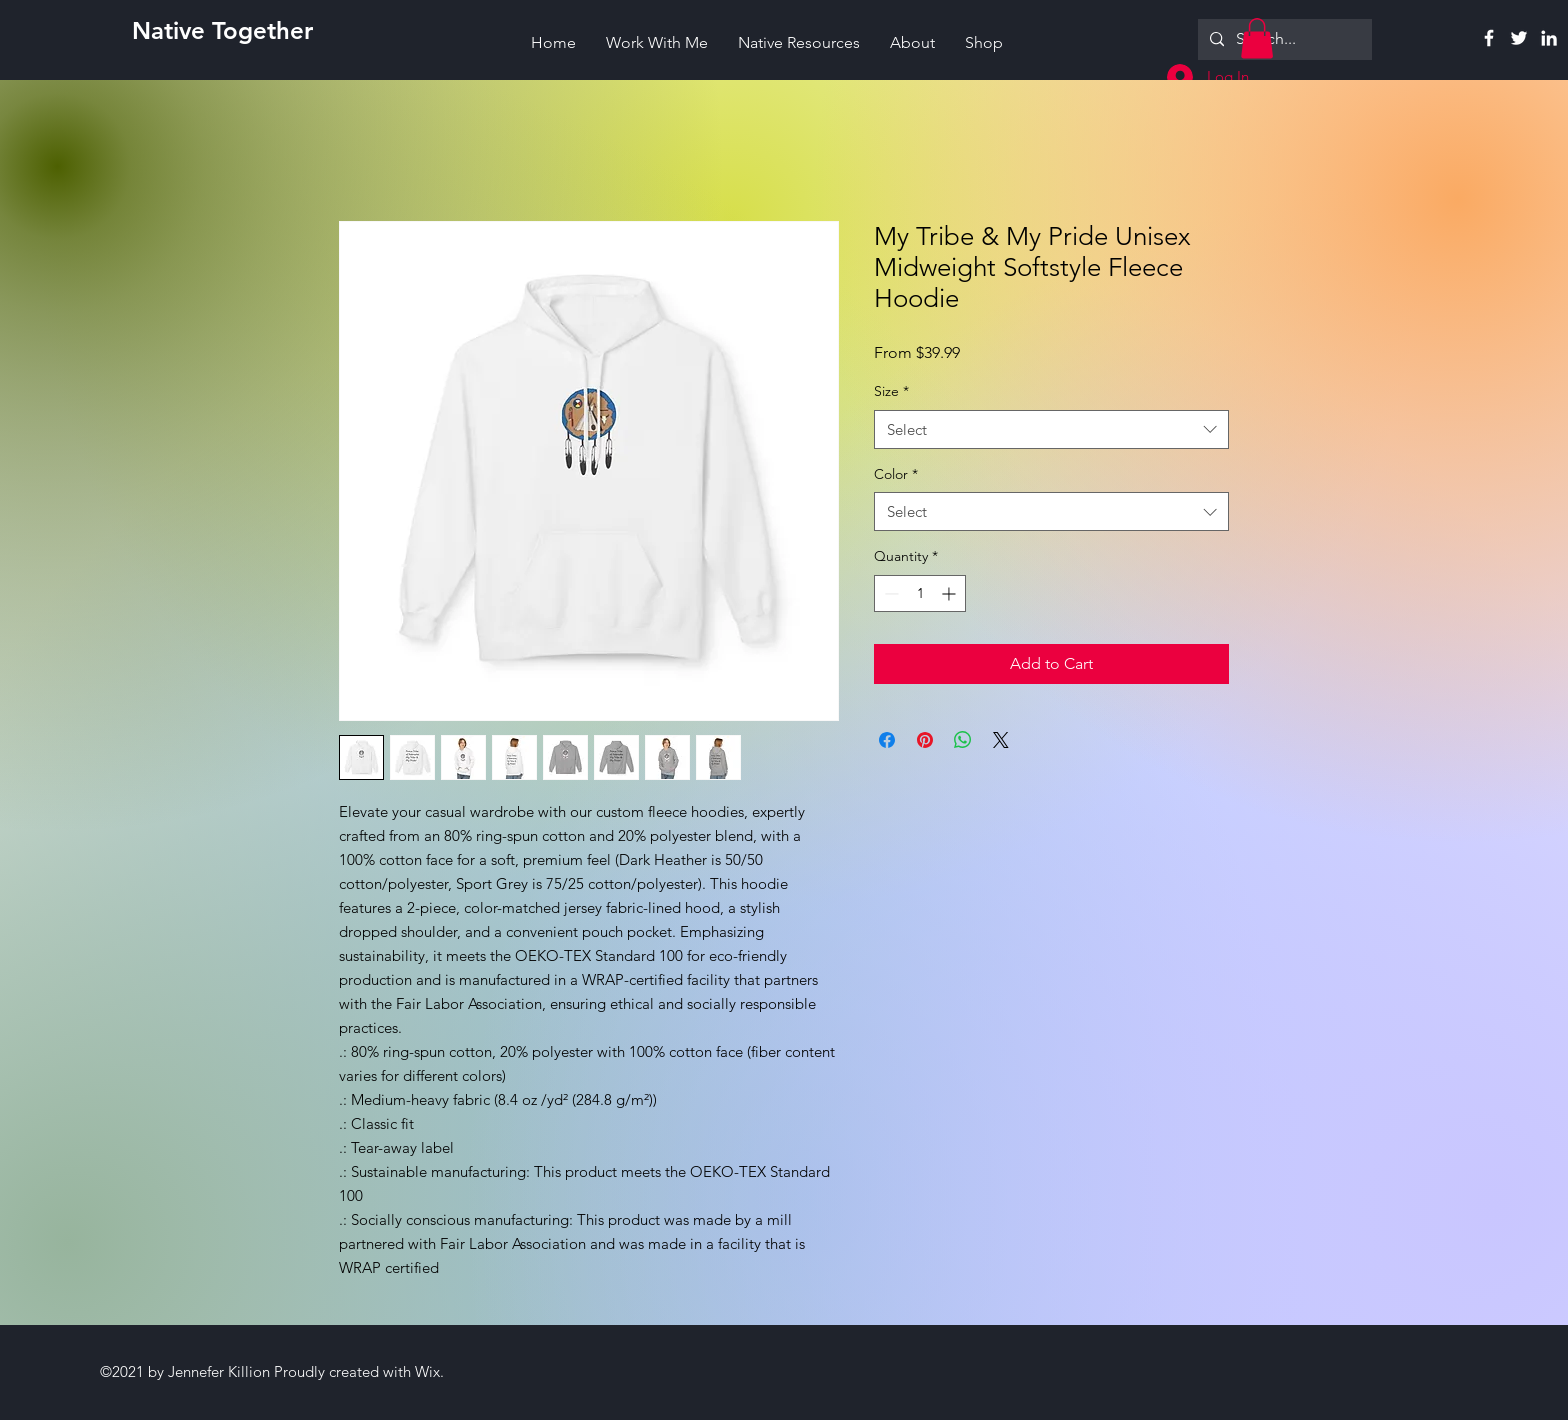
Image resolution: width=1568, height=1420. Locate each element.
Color (896, 474)
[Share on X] (1001, 740)
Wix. (429, 1371)
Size (891, 391)
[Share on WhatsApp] (963, 740)
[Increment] (950, 593)
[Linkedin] (1549, 38)
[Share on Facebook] (887, 740)
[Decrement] (889, 593)
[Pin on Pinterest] (925, 740)
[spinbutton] (920, 593)
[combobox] (1051, 429)
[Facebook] (1489, 38)
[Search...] (1283, 39)
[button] (1257, 38)
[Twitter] (1519, 38)
